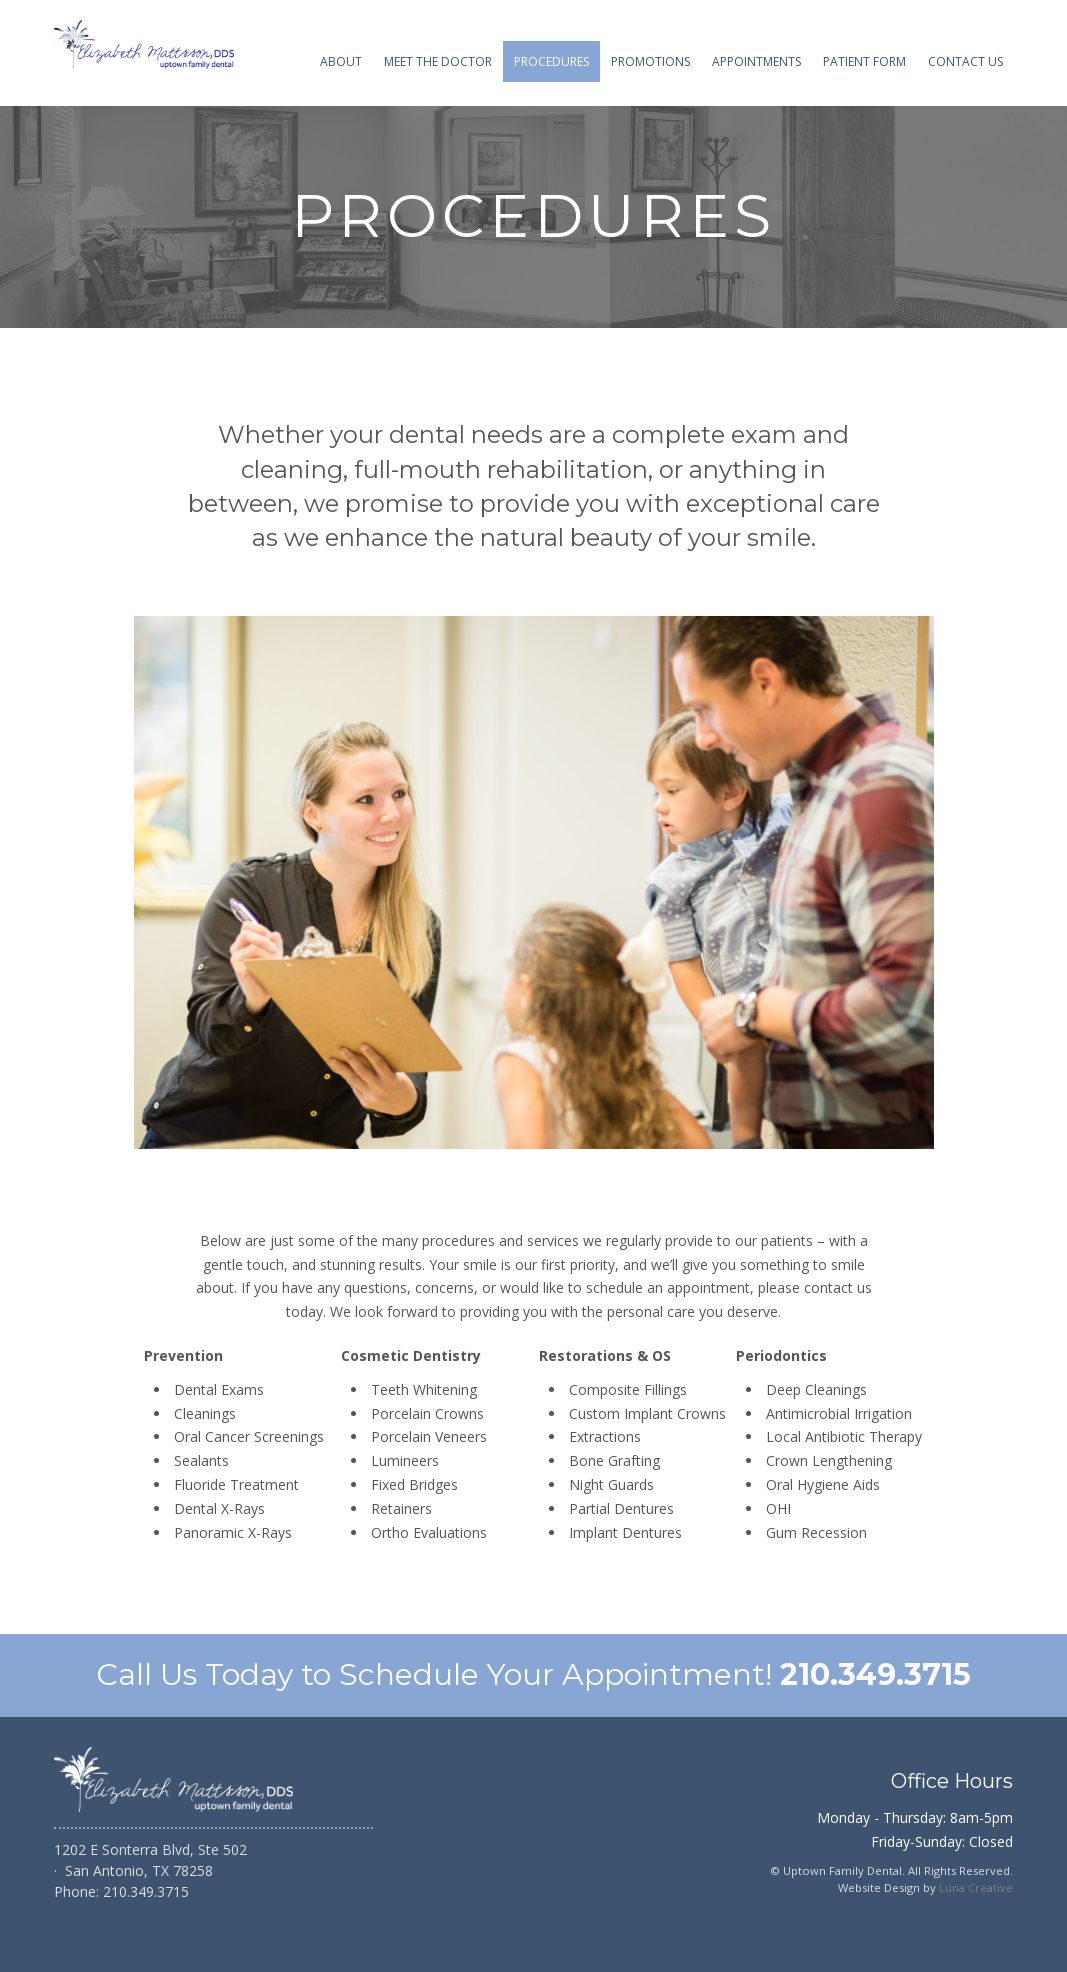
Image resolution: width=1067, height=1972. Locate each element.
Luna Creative (976, 1887)
